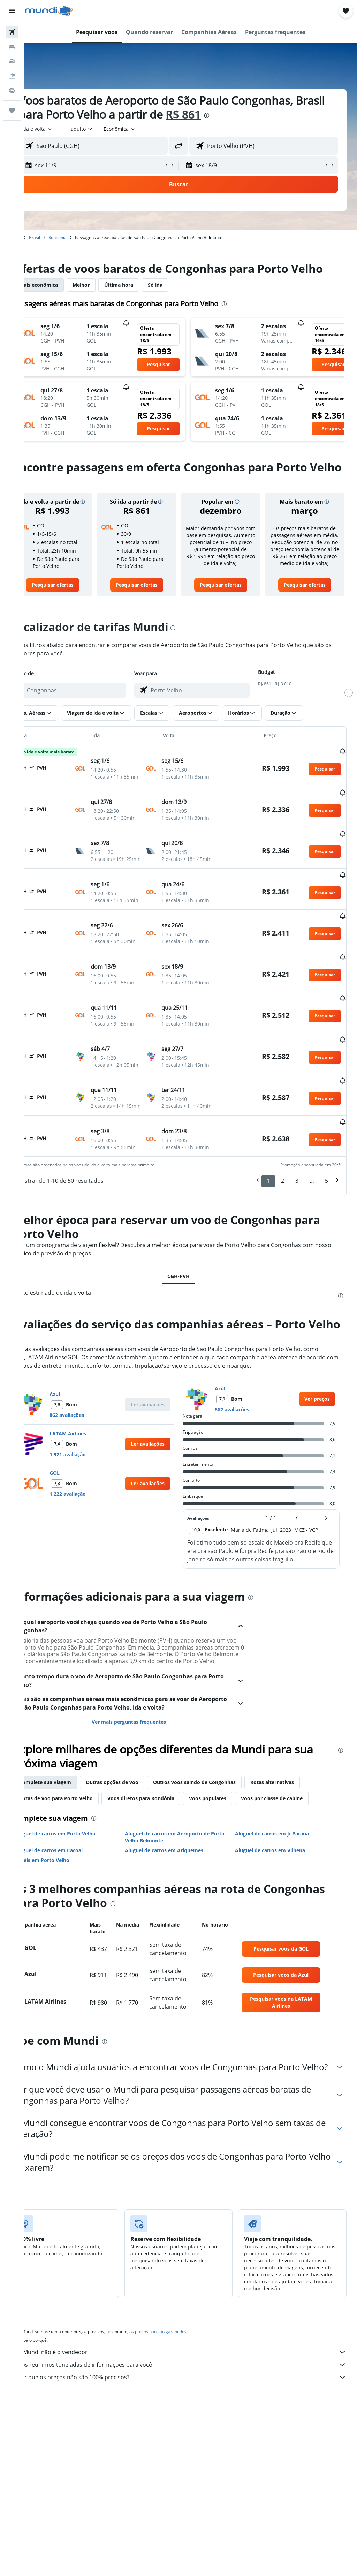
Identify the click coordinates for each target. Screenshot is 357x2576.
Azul (79, 1444)
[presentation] (262, 115)
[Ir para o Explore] (12, 91)
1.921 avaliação (92, 1505)
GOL (79, 1523)
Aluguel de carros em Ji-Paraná (280, 1890)
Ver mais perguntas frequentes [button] (144, 1779)
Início (40, 237)
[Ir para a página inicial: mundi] (49, 11)
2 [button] (282, 1225)
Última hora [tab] (142, 298)
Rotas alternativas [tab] (296, 1839)
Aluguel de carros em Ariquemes (180, 1907)
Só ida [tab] (179, 298)
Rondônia (82, 237)
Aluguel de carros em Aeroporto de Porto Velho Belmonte (183, 1894)
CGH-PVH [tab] (191, 1320)
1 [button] (268, 1225)
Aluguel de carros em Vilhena (278, 1907)
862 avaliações (91, 1465)
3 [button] (296, 1225)
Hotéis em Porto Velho (66, 1917)
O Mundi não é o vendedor (194, 2420)
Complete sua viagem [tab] (69, 1839)
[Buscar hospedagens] (12, 47)
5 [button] (326, 1225)
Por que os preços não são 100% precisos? (194, 2445)
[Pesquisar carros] (12, 61)
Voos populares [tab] (231, 1855)
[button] (12, 10)
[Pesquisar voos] (12, 32)
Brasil (58, 237)
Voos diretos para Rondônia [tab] (164, 1855)
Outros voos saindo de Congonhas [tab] (218, 1839)
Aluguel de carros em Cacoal (73, 1907)
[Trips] (12, 111)
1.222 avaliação (92, 1544)
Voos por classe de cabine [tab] (296, 1855)
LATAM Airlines (92, 1484)
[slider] (348, 721)
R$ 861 (239, 114)
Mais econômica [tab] (62, 298)
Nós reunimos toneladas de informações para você (194, 2433)
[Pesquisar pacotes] (12, 76)
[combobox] (144, 129)
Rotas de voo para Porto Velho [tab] (80, 1855)
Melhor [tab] (105, 298)
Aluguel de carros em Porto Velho (79, 1890)
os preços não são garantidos (182, 2400)
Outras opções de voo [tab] (136, 1839)
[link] (73, 614)
